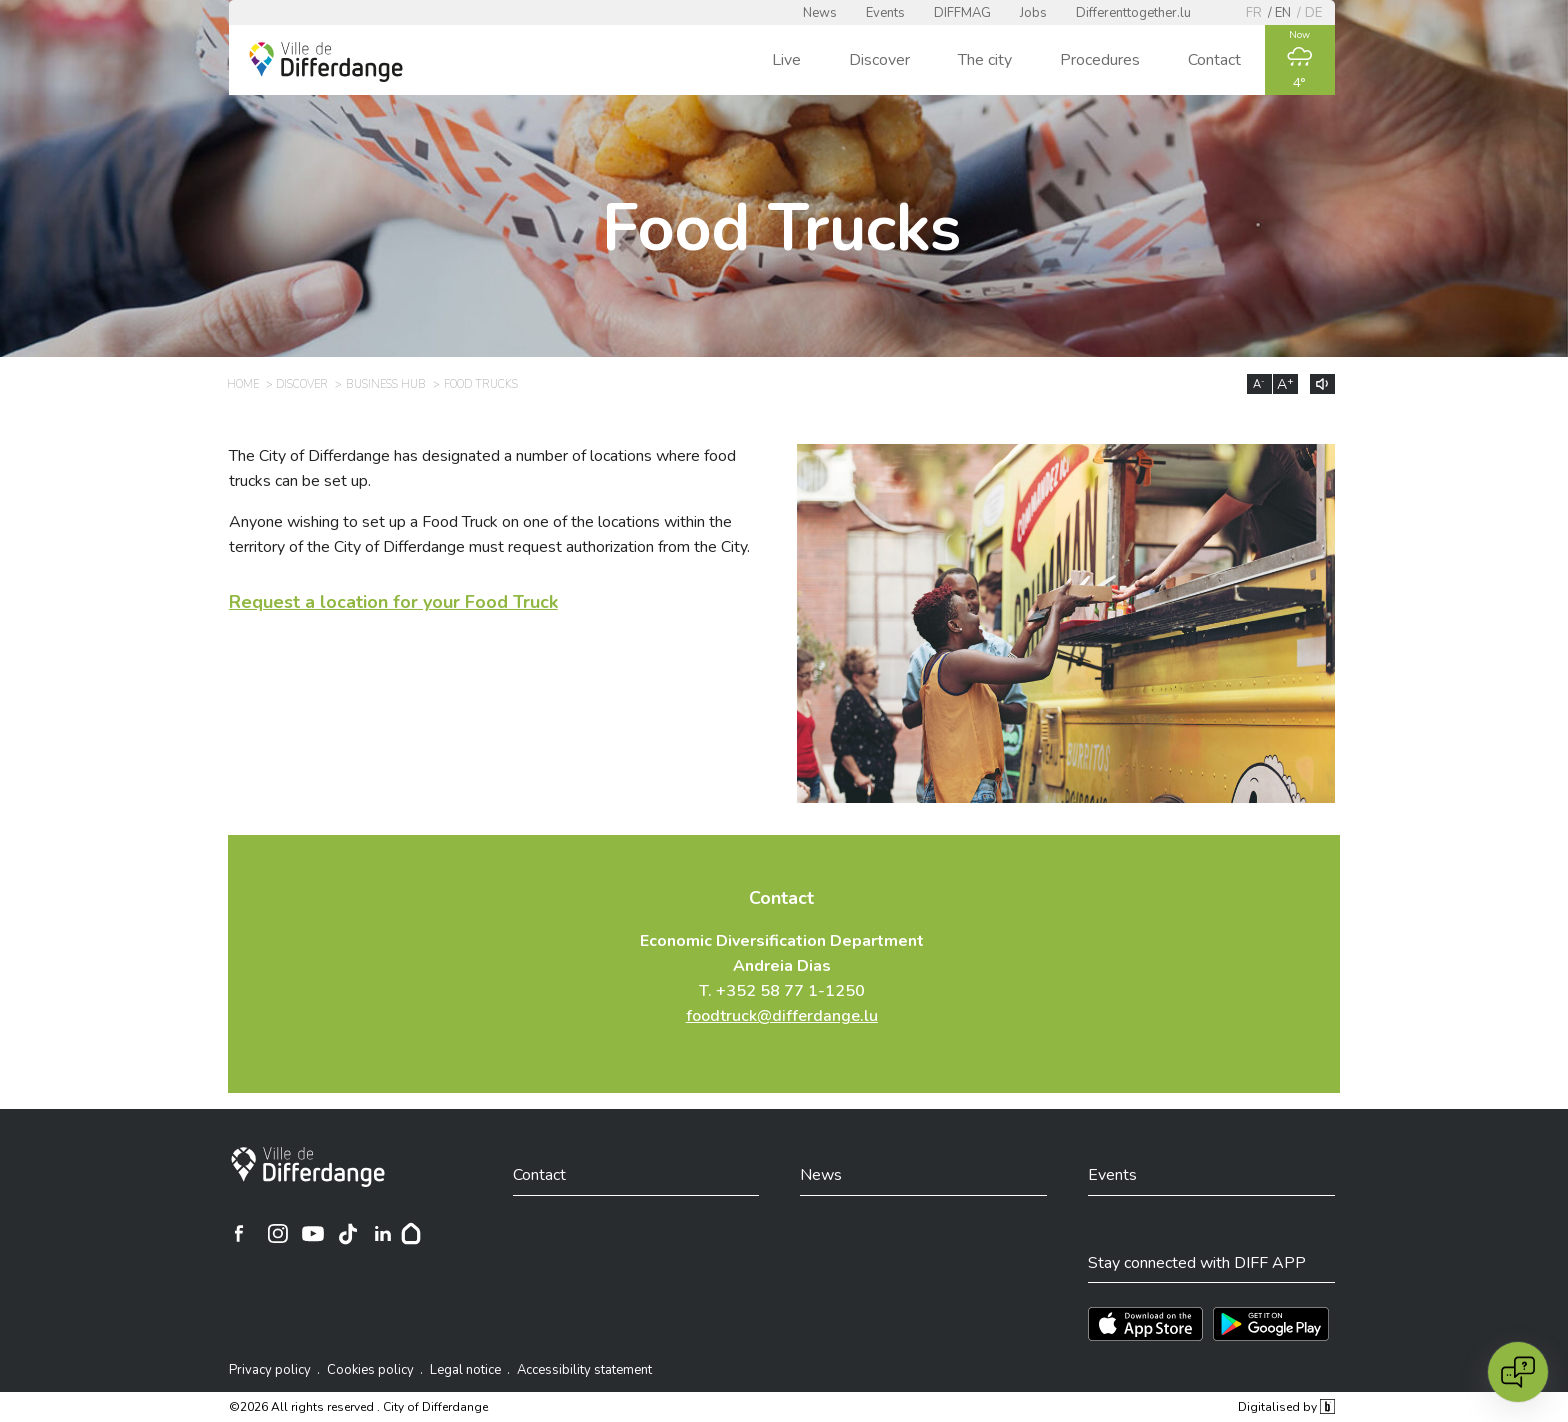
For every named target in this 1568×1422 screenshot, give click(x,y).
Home (243, 384)
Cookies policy (370, 1370)
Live (786, 60)
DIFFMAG (962, 13)
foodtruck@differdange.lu (782, 1016)
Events (885, 13)
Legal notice (465, 1370)
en (1283, 13)
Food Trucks (481, 384)
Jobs (1033, 13)
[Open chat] (1518, 1372)
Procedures (1100, 60)
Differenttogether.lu (1133, 13)
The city (985, 60)
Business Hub (386, 384)
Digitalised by (1286, 1407)
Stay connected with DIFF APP (1197, 1263)
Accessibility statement (584, 1370)
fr (1254, 13)
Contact (1214, 60)
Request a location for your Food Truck (393, 602)
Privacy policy (270, 1370)
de (1313, 13)
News (820, 13)
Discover (879, 60)
